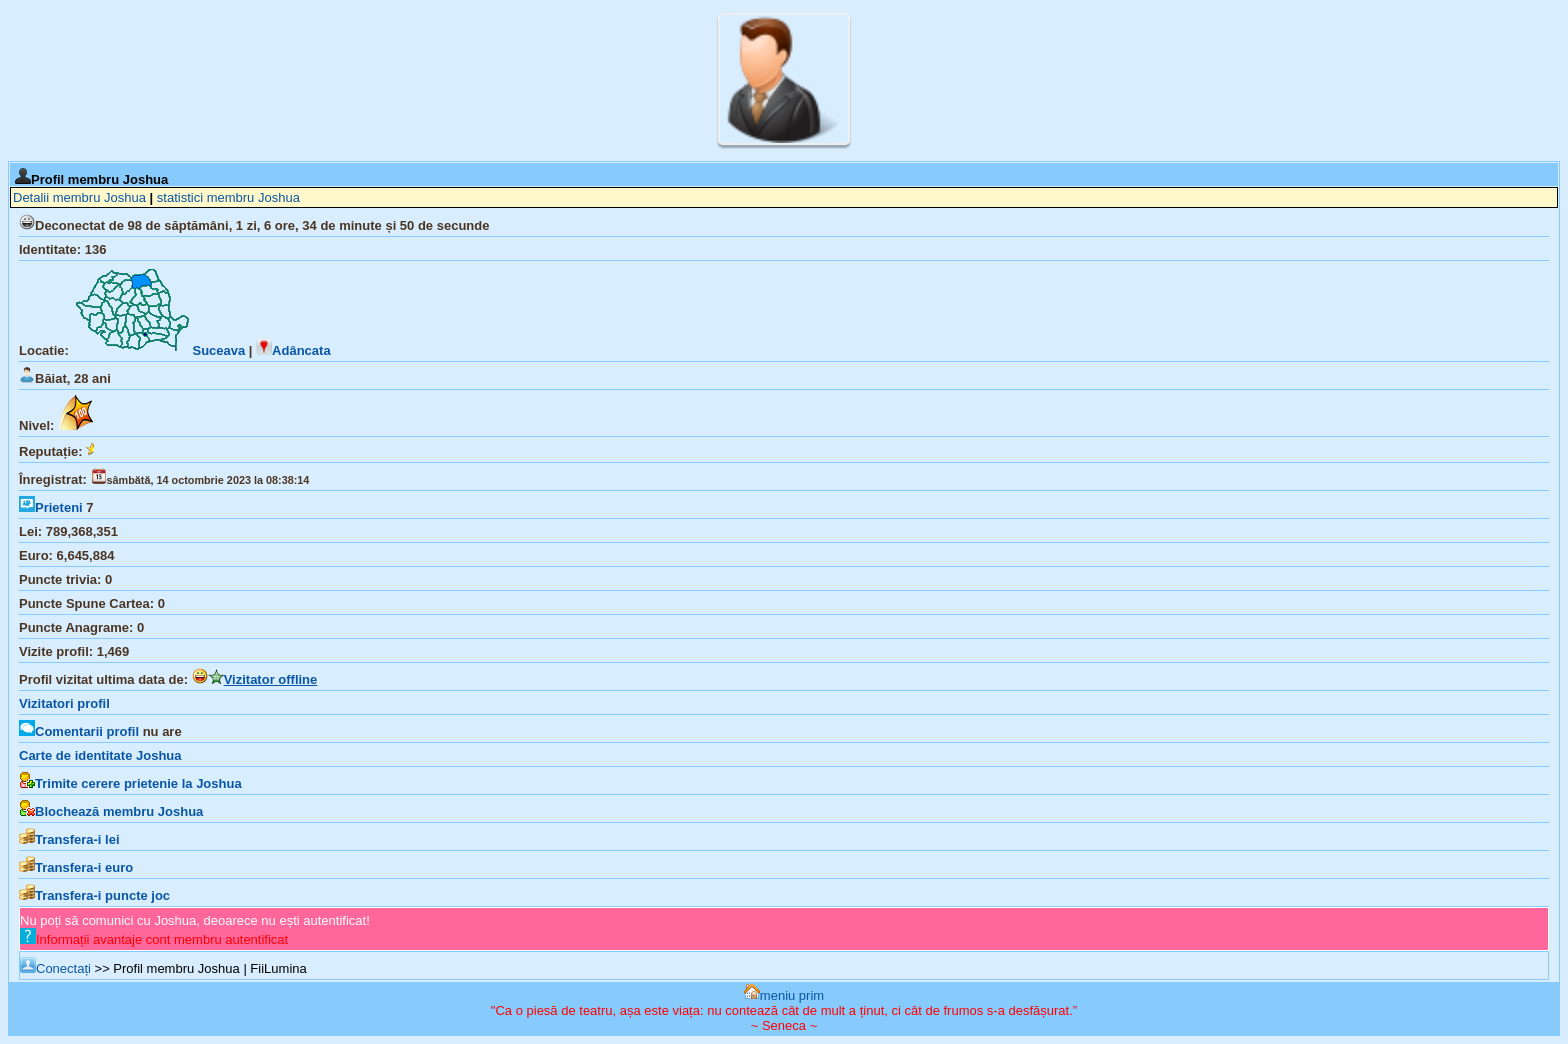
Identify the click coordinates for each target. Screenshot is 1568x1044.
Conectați (55, 968)
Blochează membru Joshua (111, 811)
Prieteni (51, 507)
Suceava (158, 350)
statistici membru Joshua (228, 197)
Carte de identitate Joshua (100, 755)
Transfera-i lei (69, 839)
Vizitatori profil (64, 703)
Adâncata (293, 350)
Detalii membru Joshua (79, 197)
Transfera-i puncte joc (94, 895)
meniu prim (784, 995)
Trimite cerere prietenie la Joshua (130, 783)
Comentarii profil (79, 731)
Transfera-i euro (76, 867)
